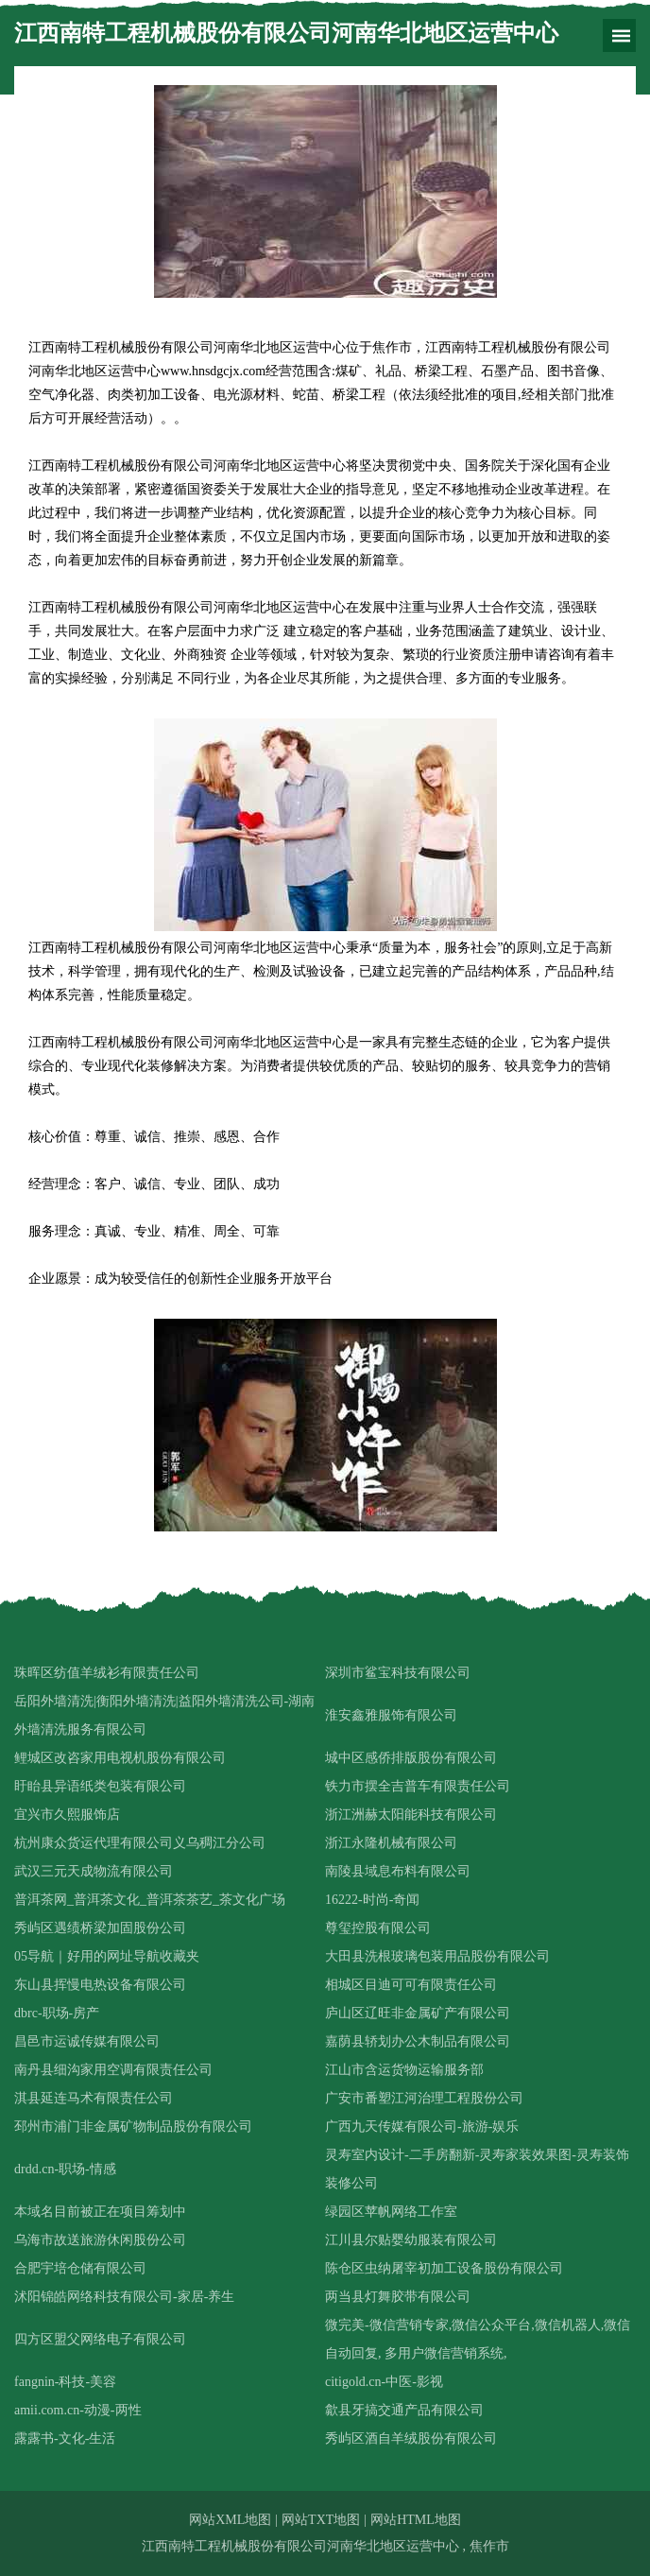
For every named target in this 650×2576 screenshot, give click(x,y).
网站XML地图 (230, 2520)
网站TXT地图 (321, 2520)
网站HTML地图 (415, 2520)
